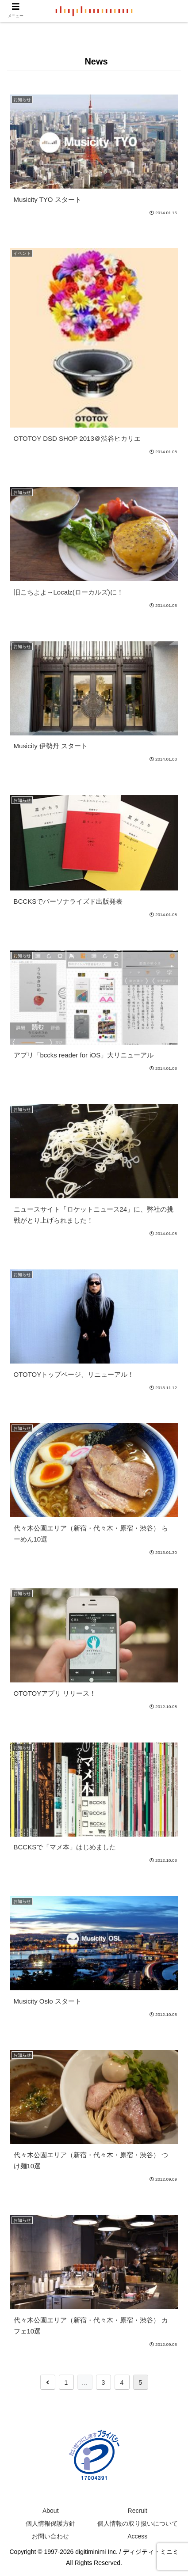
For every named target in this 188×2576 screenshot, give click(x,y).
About (50, 2510)
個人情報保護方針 (50, 2523)
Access (137, 2536)
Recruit (137, 2510)
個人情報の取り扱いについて (137, 2523)
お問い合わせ (50, 2536)
